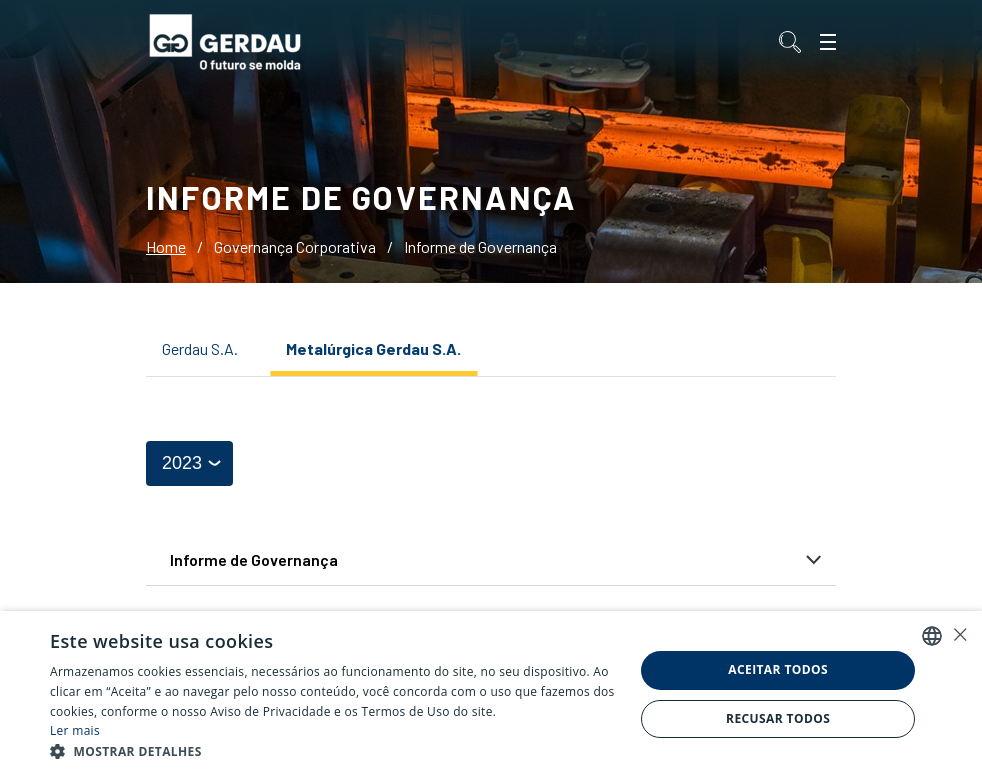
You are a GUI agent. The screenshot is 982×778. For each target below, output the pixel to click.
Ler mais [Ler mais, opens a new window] (75, 730)
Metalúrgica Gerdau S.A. (373, 348)
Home (166, 246)
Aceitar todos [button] (778, 669)
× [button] (959, 634)
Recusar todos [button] (778, 718)
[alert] (491, 694)
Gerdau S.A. (200, 348)
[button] (333, 752)
